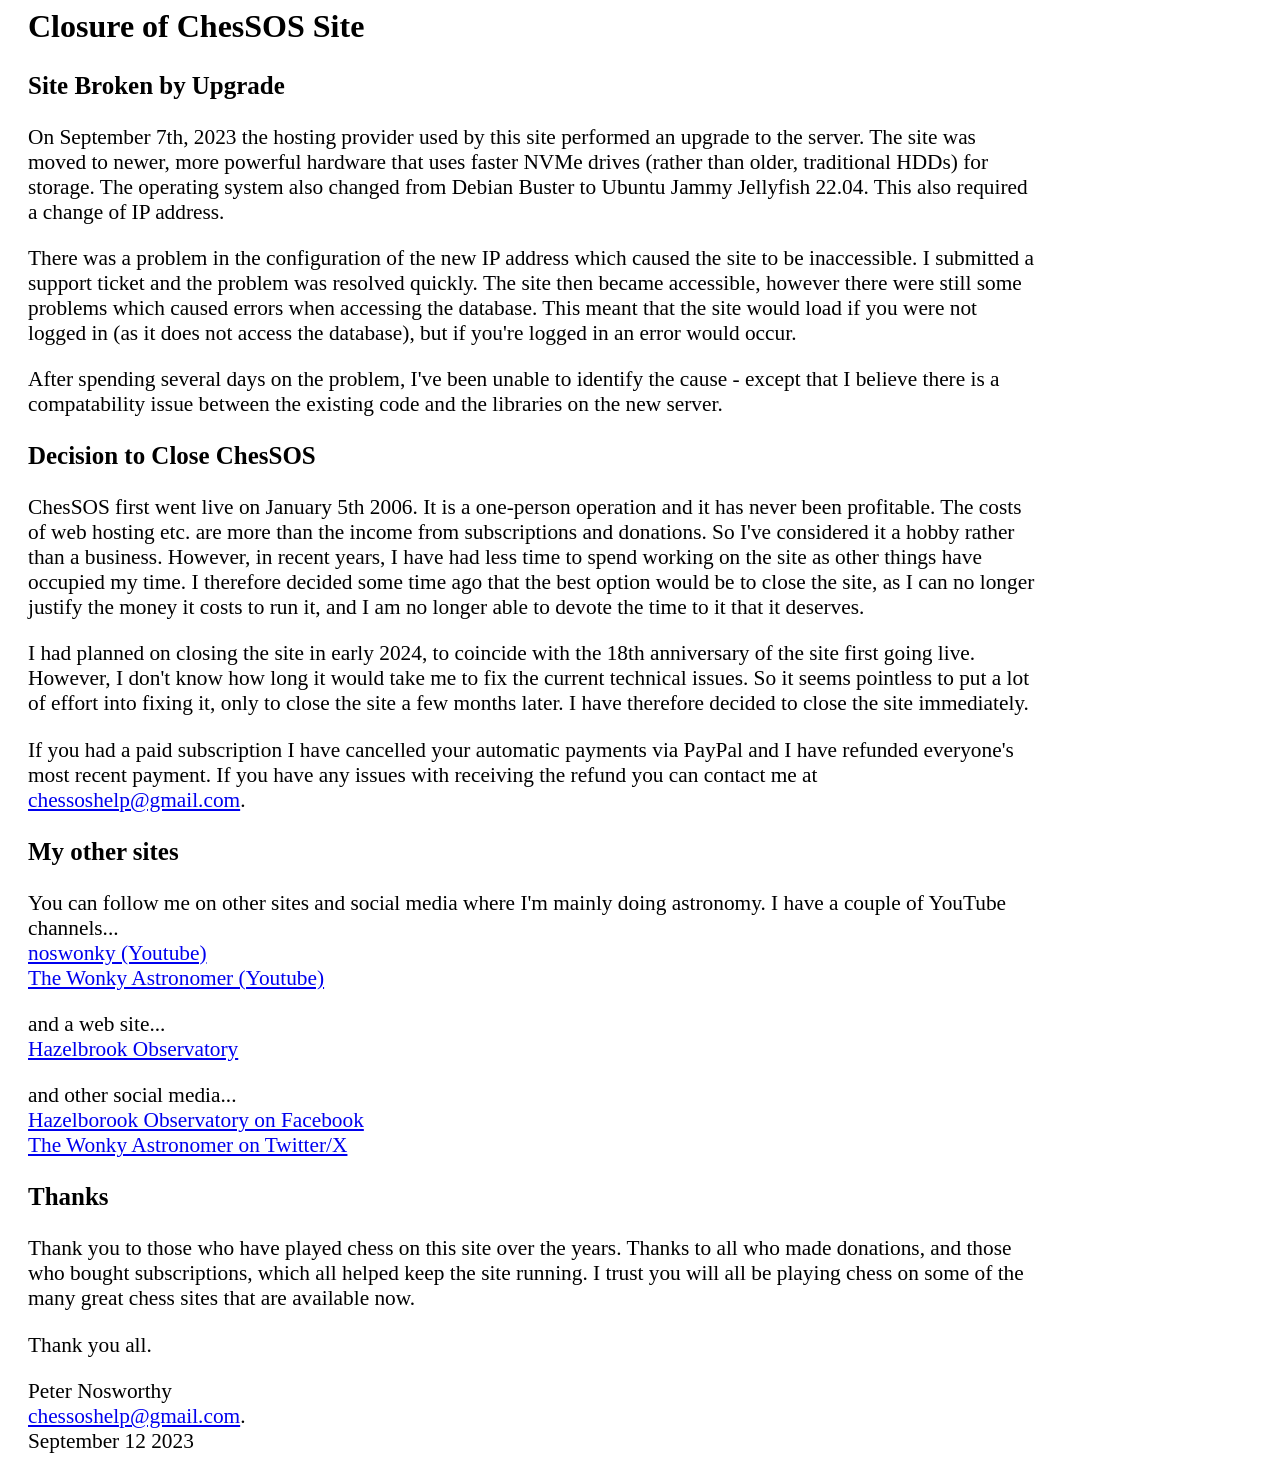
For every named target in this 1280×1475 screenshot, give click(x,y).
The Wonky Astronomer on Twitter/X (187, 1145)
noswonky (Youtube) (117, 953)
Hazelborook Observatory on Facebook (196, 1120)
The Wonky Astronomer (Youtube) (176, 978)
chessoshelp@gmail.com (134, 800)
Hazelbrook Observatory (133, 1049)
